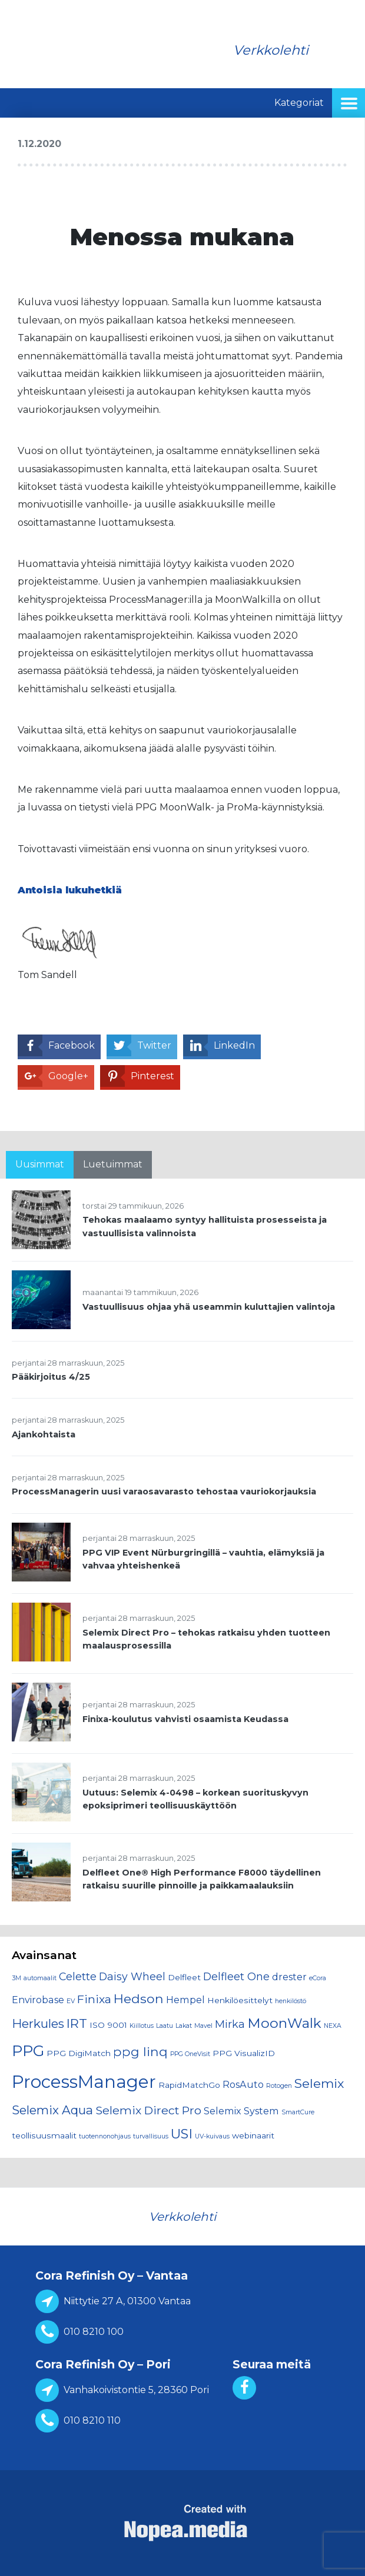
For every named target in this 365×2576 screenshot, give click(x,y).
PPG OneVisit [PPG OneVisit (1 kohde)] (190, 2054)
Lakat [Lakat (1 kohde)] (183, 2026)
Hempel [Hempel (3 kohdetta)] (185, 2000)
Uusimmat (39, 1164)
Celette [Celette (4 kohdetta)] (78, 1976)
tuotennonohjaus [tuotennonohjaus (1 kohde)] (105, 2136)
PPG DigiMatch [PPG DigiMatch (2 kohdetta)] (79, 2053)
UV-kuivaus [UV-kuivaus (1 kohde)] (212, 2136)
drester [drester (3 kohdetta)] (289, 1977)
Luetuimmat (112, 1164)
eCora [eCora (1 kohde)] (317, 1978)
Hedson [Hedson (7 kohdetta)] (139, 1998)
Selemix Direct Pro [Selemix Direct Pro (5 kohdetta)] (148, 2110)
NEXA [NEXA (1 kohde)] (332, 2026)
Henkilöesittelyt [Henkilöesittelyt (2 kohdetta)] (240, 2000)
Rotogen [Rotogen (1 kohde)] (279, 2086)
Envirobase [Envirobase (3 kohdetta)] (38, 2000)
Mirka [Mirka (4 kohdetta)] (230, 2024)
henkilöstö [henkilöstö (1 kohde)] (290, 2001)
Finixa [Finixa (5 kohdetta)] (94, 1999)
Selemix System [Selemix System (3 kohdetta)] (241, 2111)
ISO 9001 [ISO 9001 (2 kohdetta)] (108, 2025)
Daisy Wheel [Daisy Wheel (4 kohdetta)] (132, 1976)
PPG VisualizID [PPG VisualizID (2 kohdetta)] (244, 2053)
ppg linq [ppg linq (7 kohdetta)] (140, 2051)
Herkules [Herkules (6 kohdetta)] (38, 2023)
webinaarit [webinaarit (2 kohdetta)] (253, 2135)
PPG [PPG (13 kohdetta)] (28, 2050)
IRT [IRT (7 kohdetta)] (77, 2023)
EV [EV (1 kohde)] (71, 2001)
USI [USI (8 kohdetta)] (182, 2133)
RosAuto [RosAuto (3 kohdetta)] (243, 2084)
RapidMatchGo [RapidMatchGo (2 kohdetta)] (189, 2085)
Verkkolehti (270, 50)
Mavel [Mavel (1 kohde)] (203, 2026)
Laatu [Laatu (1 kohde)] (164, 2026)
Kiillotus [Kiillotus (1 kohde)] (142, 2026)
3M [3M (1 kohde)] (16, 1978)
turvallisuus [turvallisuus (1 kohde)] (150, 2136)
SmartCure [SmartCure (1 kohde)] (297, 2112)
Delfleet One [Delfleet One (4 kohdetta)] (236, 1976)
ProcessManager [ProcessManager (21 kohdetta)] (84, 2081)
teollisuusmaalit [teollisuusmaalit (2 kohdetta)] (44, 2135)
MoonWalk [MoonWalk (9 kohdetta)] (284, 2023)
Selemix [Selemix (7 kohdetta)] (319, 2083)
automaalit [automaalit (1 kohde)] (40, 1978)
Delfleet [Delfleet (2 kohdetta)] (184, 1977)
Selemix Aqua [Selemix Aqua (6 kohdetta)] (52, 2110)
